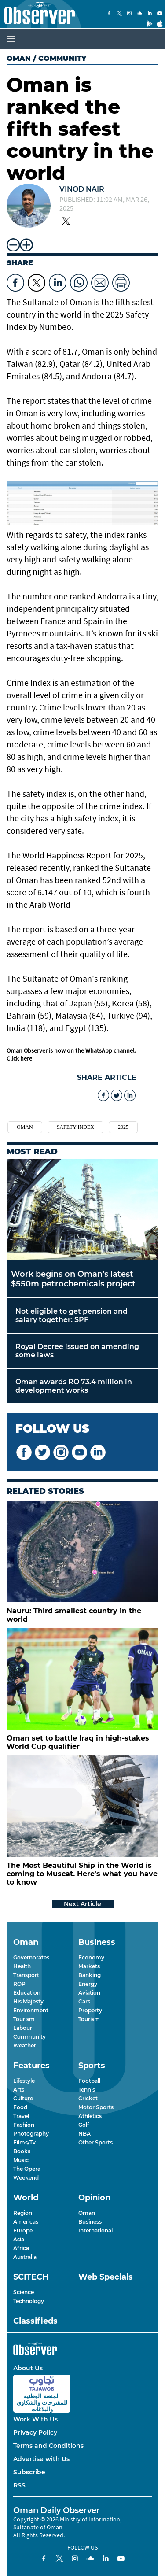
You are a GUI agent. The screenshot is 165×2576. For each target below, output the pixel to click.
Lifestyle (24, 2080)
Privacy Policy (35, 2432)
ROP (19, 1984)
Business (90, 2221)
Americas (25, 2221)
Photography (31, 2133)
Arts (18, 2089)
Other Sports (95, 2142)
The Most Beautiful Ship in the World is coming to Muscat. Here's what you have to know (82, 1873)
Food (20, 2107)
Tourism (24, 2019)
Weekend (26, 2177)
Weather (24, 2045)
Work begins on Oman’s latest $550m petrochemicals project (73, 1279)
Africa (21, 2248)
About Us (28, 2368)
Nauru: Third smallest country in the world (74, 1615)
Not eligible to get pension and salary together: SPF (71, 1315)
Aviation (89, 1992)
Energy (87, 1984)
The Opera (26, 2169)
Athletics (90, 2116)
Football (89, 2080)
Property (90, 2010)
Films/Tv (24, 2142)
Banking (89, 1975)
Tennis (86, 2089)
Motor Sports (96, 2107)
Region (22, 2213)
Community (29, 2036)
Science (23, 2292)
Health (22, 1966)
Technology (28, 2301)
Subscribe (29, 2472)
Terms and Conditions (48, 2446)
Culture (23, 2098)
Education (26, 1992)
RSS (19, 2485)
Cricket (88, 2098)
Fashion (23, 2124)
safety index (75, 1127)
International (95, 2230)
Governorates (31, 1957)
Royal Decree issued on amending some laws (77, 1350)
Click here (19, 1058)
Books (21, 2151)
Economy (91, 1957)
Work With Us (35, 2419)
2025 (123, 1127)
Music (21, 2160)
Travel (21, 2116)
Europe (23, 2230)
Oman (19, 58)
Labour (22, 2028)
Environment (30, 2010)
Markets (89, 1966)
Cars (84, 2001)
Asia (18, 2239)
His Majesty (28, 2001)
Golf (83, 2124)
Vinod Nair (81, 189)
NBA (84, 2133)
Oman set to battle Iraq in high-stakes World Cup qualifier (78, 1742)
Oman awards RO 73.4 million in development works (73, 1386)
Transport (26, 1975)
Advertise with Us (41, 2459)
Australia (25, 2257)
